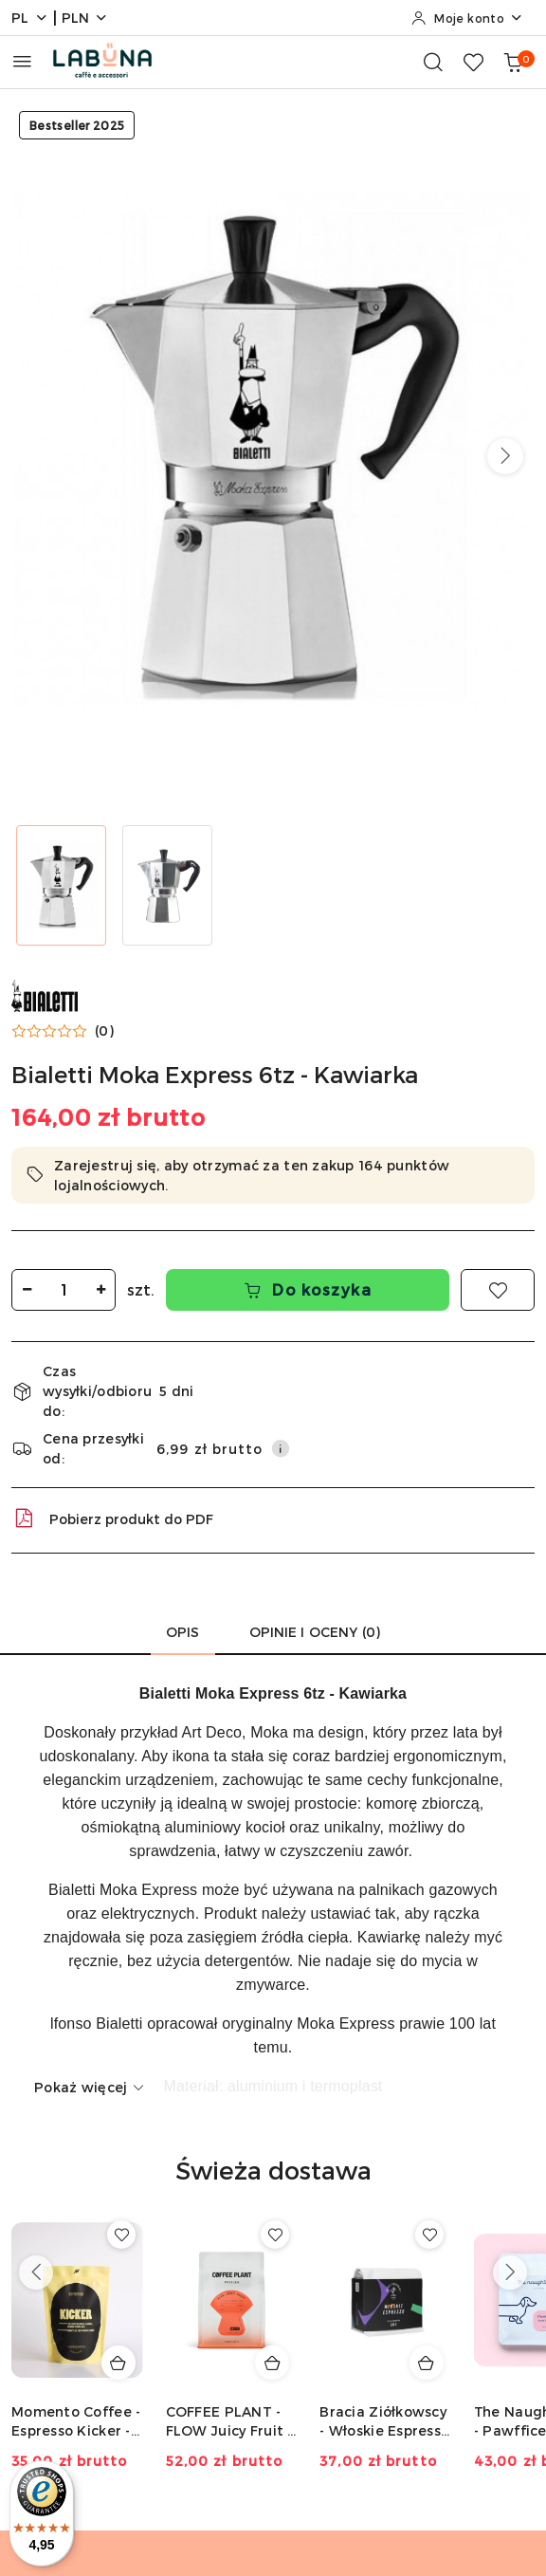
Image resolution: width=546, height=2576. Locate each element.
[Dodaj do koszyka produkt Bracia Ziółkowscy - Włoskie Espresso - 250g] (427, 2363)
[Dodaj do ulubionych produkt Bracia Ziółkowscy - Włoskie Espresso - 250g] (429, 2234)
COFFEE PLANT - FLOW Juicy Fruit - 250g (229, 2421)
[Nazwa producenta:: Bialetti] (44, 993)
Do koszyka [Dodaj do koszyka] (308, 1289)
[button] (505, 456)
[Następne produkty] (510, 2272)
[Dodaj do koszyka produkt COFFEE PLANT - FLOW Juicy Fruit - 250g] (272, 2363)
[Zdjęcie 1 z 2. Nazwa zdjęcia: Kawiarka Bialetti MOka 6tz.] (60, 885)
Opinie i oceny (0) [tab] (315, 1632)
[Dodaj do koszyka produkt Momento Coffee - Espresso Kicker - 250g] (118, 2363)
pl (29, 17)
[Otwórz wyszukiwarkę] (433, 62)
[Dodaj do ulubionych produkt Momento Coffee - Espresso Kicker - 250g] (121, 2234)
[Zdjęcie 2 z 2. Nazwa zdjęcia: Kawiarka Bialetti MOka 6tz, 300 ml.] (167, 885)
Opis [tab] (183, 1632)
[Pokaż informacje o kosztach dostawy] (280, 1448)
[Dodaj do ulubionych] (498, 1290)
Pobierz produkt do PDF (112, 1518)
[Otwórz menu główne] (22, 61)
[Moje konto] (467, 18)
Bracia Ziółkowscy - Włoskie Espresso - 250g (384, 2421)
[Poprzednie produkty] (36, 2272)
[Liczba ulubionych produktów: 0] (473, 62)
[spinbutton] (63, 1290)
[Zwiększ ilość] (100, 1290)
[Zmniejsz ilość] (26, 1290)
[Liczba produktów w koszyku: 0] (512, 62)
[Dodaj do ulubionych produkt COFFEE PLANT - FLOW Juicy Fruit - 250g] (275, 2234)
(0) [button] (104, 1031)
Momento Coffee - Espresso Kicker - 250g (75, 2421)
